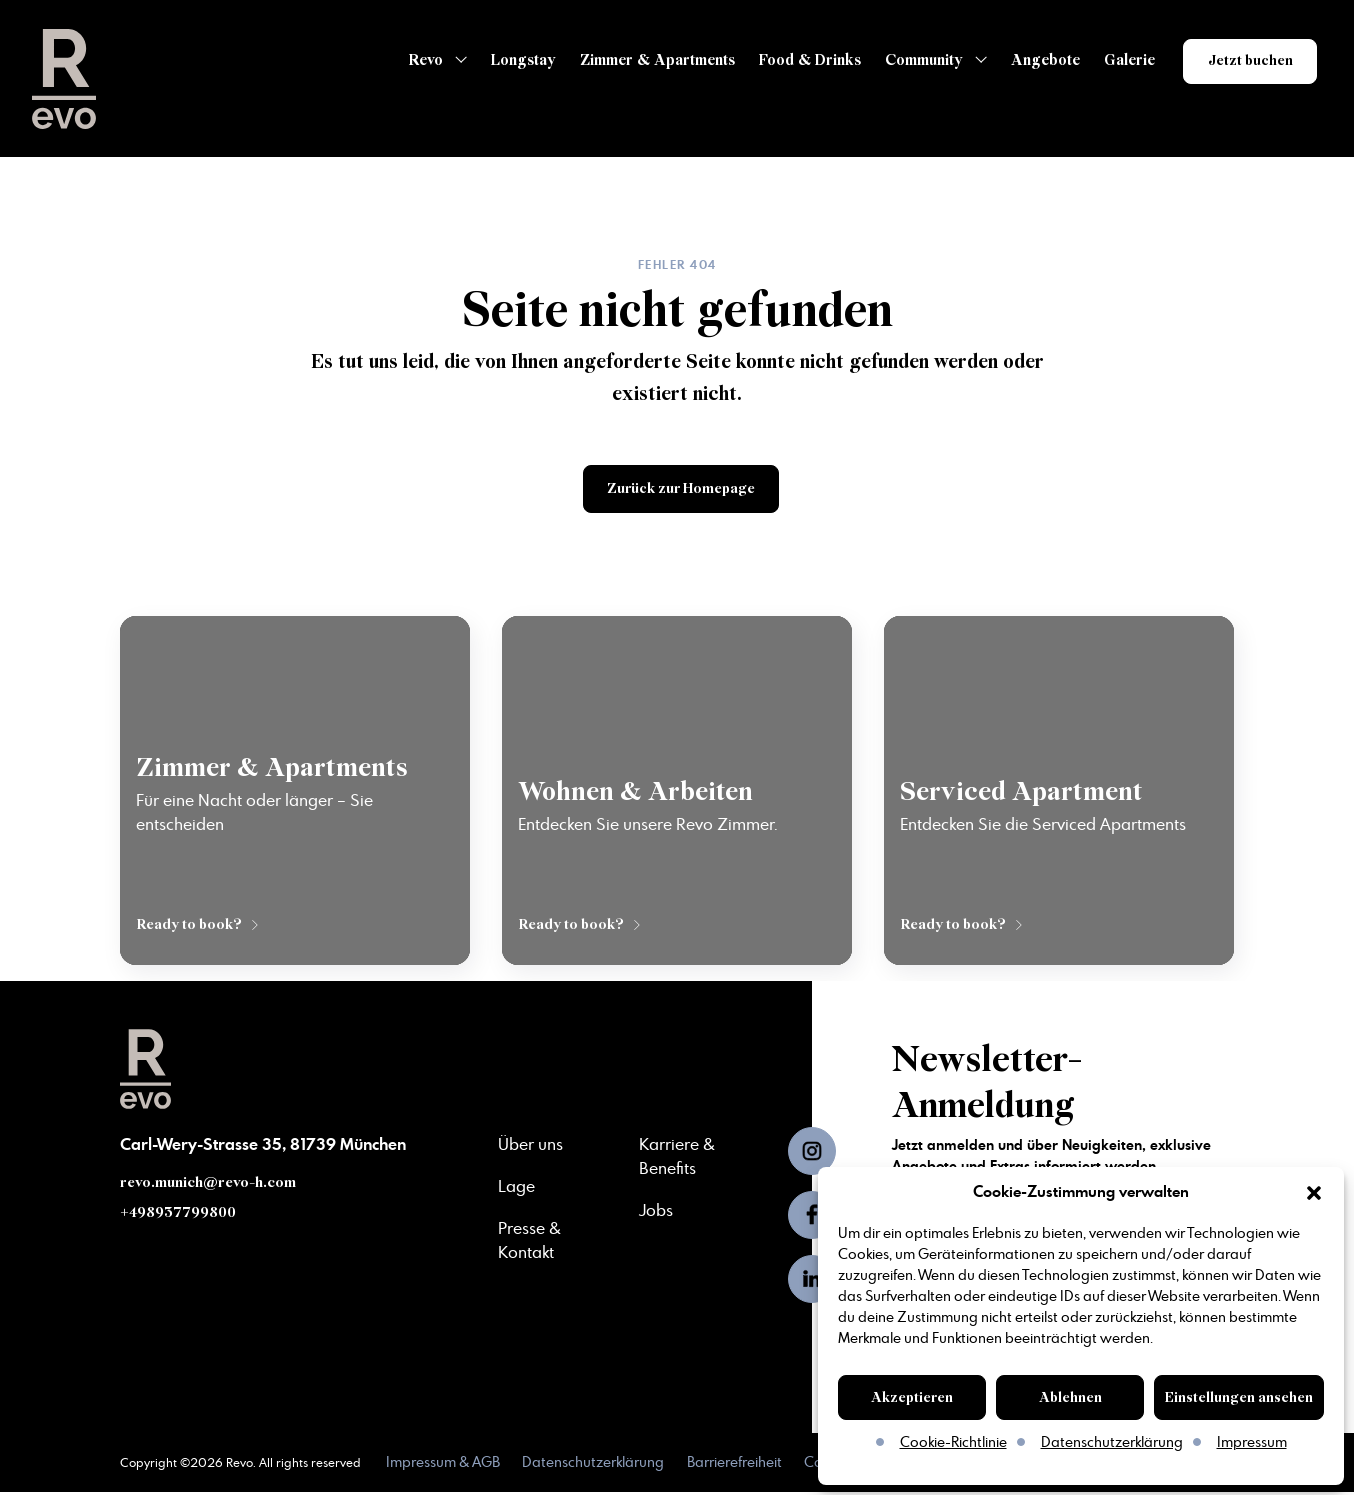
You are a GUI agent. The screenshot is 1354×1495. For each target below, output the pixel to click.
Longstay (516, 60)
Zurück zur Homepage (681, 490)
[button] (1314, 1193)
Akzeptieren (912, 1397)
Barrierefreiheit (736, 1466)
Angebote (1038, 60)
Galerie (1122, 60)
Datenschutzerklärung (1112, 1443)
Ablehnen (1070, 1397)
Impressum (1252, 1443)
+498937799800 (180, 1215)
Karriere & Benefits (676, 1160)
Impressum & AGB (442, 1466)
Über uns (530, 1148)
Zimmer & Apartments (650, 60)
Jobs (656, 1212)
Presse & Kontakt (529, 1240)
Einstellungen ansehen (1239, 1397)
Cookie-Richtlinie (953, 1443)
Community (917, 60)
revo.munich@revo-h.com (209, 1185)
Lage (516, 1188)
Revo (419, 60)
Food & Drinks (803, 60)
